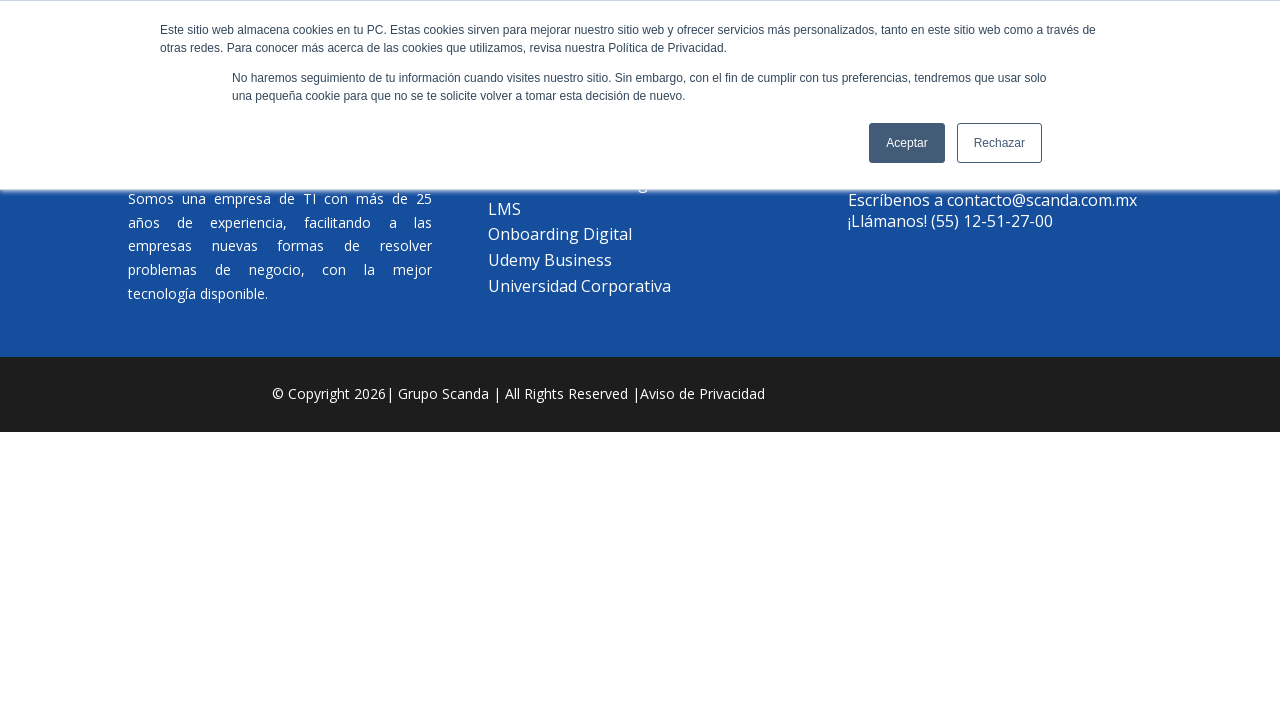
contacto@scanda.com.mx (1042, 200)
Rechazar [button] (999, 143)
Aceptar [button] (906, 143)
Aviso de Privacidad (702, 393)
